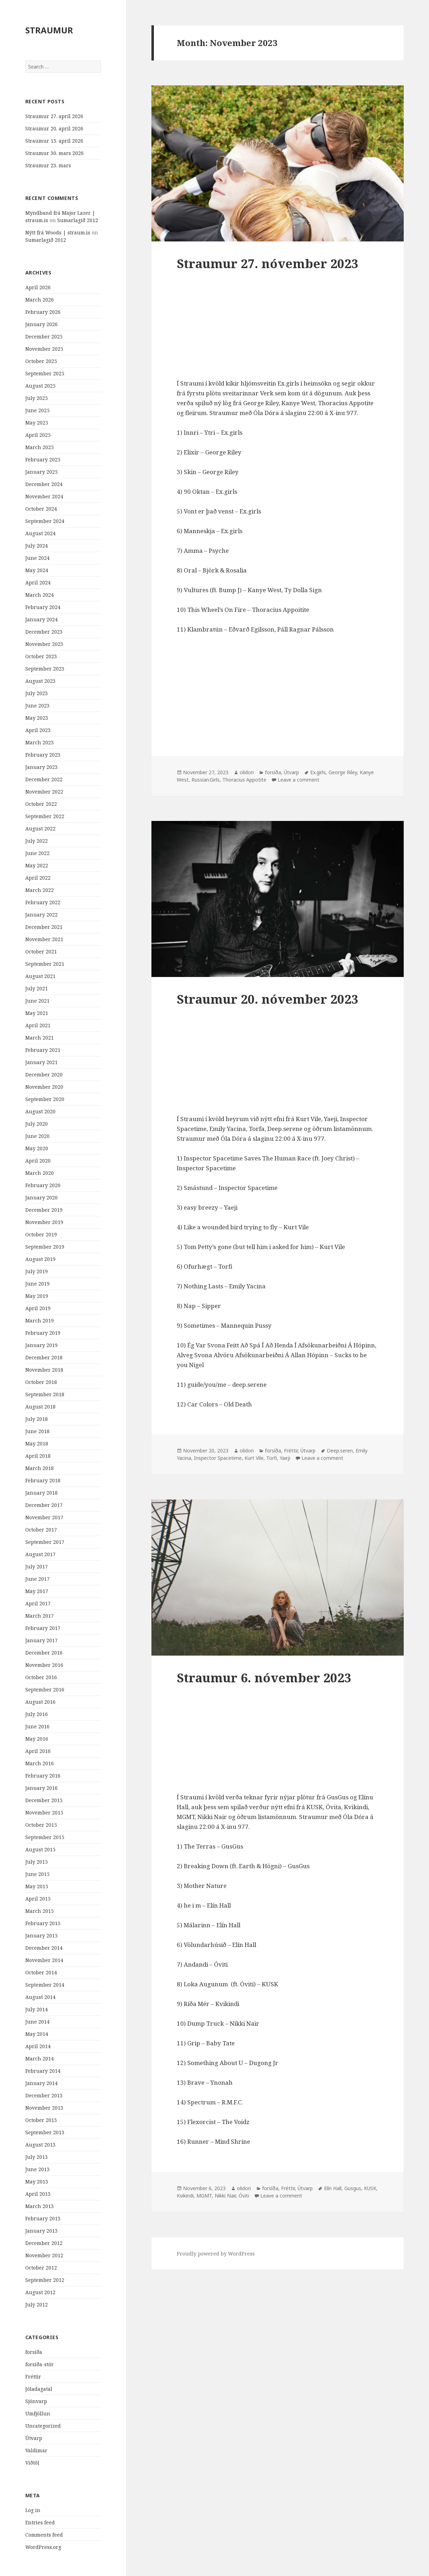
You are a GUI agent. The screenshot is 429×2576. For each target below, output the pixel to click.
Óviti (244, 2195)
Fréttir (33, 2376)
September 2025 (44, 373)
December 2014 (44, 1947)
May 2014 (36, 2034)
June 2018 (37, 1431)
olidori (247, 772)
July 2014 (36, 2009)
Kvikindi (185, 2195)
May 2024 (36, 570)
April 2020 (38, 1160)
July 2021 (36, 988)
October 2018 (41, 1382)
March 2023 (39, 742)
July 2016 (36, 1714)
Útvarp (33, 2438)
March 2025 (39, 447)
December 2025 (44, 336)
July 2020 (36, 1123)
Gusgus (352, 2188)
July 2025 (36, 398)
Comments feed (44, 2534)
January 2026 (41, 324)
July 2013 (36, 2157)
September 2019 (44, 1246)
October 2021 (41, 951)
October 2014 (41, 1972)
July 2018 (36, 1419)
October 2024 (41, 508)
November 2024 (44, 496)
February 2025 (42, 459)
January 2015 (41, 1935)
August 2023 (40, 681)
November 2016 (44, 1665)
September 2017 (44, 1542)
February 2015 (42, 1923)
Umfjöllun (37, 2413)
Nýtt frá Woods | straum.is (57, 232)
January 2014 (41, 2083)
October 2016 (41, 1677)
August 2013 (40, 2144)
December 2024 (44, 484)
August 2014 (40, 1997)
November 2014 (44, 1960)
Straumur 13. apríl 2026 (54, 140)
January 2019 (41, 1345)
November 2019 (44, 1222)
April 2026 (38, 287)
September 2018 (44, 1394)
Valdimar (36, 2450)
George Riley (343, 772)
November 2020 (44, 1086)
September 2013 (44, 2132)
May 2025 (36, 422)
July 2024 (36, 545)
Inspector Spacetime (218, 1458)
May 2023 (36, 717)
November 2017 (44, 1517)
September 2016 (44, 1689)
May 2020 (36, 1148)
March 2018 (39, 1468)
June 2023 (37, 705)
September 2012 (44, 2280)
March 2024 (39, 594)
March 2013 (39, 2206)
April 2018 (38, 1455)
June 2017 (37, 1578)
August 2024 (40, 533)
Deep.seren (340, 1450)
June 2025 (37, 410)
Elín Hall (333, 2188)
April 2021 (38, 1025)
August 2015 (40, 1849)
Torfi (271, 1458)
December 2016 (44, 1652)
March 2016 (39, 1763)
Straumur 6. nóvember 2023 (264, 1677)
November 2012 (44, 2255)
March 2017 (39, 1615)
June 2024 (37, 558)
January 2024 (41, 619)
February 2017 (42, 1628)
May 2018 (36, 1443)
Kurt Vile (254, 1458)
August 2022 (40, 828)
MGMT (204, 2195)
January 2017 (41, 1640)
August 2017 (40, 1554)
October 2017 (41, 1529)
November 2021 (44, 939)
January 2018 (41, 1492)
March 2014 (39, 2058)
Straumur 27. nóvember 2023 (267, 263)
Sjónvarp (36, 2401)
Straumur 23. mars (48, 165)
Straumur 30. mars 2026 (54, 153)
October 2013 (41, 2120)
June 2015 (37, 1874)
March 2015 (39, 1911)
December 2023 (44, 631)
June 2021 (37, 1000)
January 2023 (41, 767)
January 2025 (41, 471)
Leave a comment (298, 779)
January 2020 (41, 1197)
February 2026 (42, 312)
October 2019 (41, 1234)
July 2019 (36, 1271)
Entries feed (40, 2522)
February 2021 (42, 1050)
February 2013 (42, 2218)
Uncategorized (43, 2425)
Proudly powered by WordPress (216, 2253)
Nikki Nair (225, 2195)
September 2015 (44, 1837)
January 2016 (41, 1788)
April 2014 (38, 2046)
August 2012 (40, 2292)
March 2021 (39, 1037)
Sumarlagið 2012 (77, 220)
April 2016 (38, 1751)
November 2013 (44, 2107)
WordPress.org (43, 2547)
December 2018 (44, 1357)
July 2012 (36, 2304)
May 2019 (36, 1296)
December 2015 (44, 1800)
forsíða (33, 2352)
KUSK (370, 2188)
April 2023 (38, 730)
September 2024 (44, 521)
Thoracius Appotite (244, 779)
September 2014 (44, 1984)
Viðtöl (32, 2462)
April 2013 (38, 2193)
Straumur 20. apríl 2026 (54, 128)
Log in (32, 2510)
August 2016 (40, 1701)
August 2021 (40, 976)
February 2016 (42, 1775)
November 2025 (44, 348)
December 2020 (44, 1074)
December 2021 (44, 927)
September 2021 (44, 963)
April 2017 (38, 1603)
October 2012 (41, 2267)
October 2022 (41, 804)
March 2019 (39, 1320)
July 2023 (36, 693)
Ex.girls (318, 772)
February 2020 (42, 1185)
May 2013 (36, 2181)
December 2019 (44, 1209)
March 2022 (39, 890)
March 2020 (39, 1173)
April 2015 (38, 1898)
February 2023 (42, 754)
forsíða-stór (39, 2364)
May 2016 (36, 1738)
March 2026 (39, 299)
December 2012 (44, 2243)
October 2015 (41, 1824)
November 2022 (44, 791)
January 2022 (41, 914)
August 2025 (40, 385)
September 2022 (44, 816)
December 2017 (44, 1505)
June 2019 (37, 1283)
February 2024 (42, 607)
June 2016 (37, 1726)
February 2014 (42, 2070)
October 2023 (41, 656)
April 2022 (38, 877)
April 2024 (38, 582)
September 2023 (44, 668)
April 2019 (38, 1308)
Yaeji (285, 1458)
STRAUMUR (49, 30)
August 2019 (40, 1259)
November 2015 (44, 1812)
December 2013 (44, 2095)
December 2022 (44, 779)
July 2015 (36, 1861)
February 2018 (42, 1480)
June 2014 (37, 2021)
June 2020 (37, 1136)
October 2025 (41, 361)
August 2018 (40, 1406)
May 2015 (36, 1886)
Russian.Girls (205, 779)
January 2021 (41, 1062)
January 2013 (41, 2230)
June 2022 (37, 853)
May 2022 (36, 865)
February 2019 (42, 1332)
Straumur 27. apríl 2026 (54, 116)
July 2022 (36, 840)
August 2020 (40, 1111)
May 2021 (36, 1013)
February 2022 (42, 902)
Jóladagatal (38, 2389)
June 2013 (37, 2169)
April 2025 (38, 435)
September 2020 (44, 1099)
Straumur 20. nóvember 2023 (267, 999)
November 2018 (44, 1369)
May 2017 (36, 1591)
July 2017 (36, 1566)
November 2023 (44, 644)
